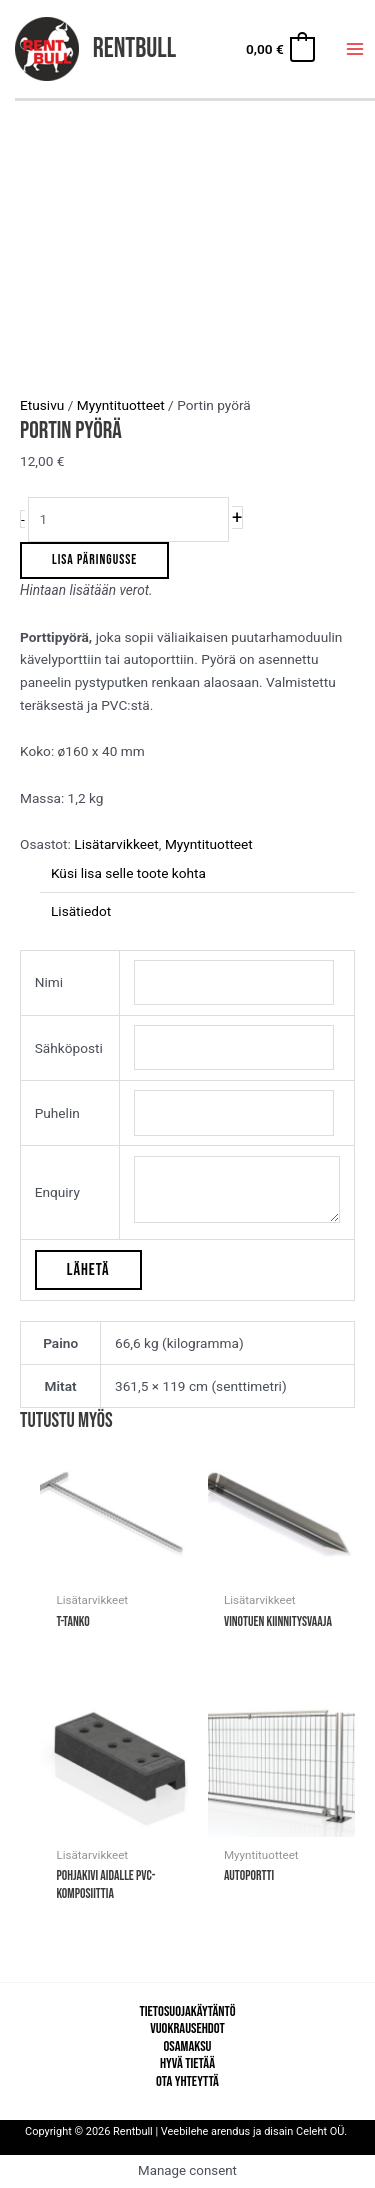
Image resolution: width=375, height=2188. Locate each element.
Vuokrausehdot (187, 2028)
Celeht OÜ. (323, 2131)
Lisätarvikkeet (116, 844)
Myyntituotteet (121, 405)
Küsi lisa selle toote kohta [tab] (128, 873)
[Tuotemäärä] (128, 519)
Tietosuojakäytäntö (187, 2011)
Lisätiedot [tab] (81, 911)
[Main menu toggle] (355, 49)
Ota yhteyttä (187, 2081)
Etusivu (42, 405)
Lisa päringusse (94, 560)
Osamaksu (188, 2046)
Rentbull (134, 48)
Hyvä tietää (187, 2063)
